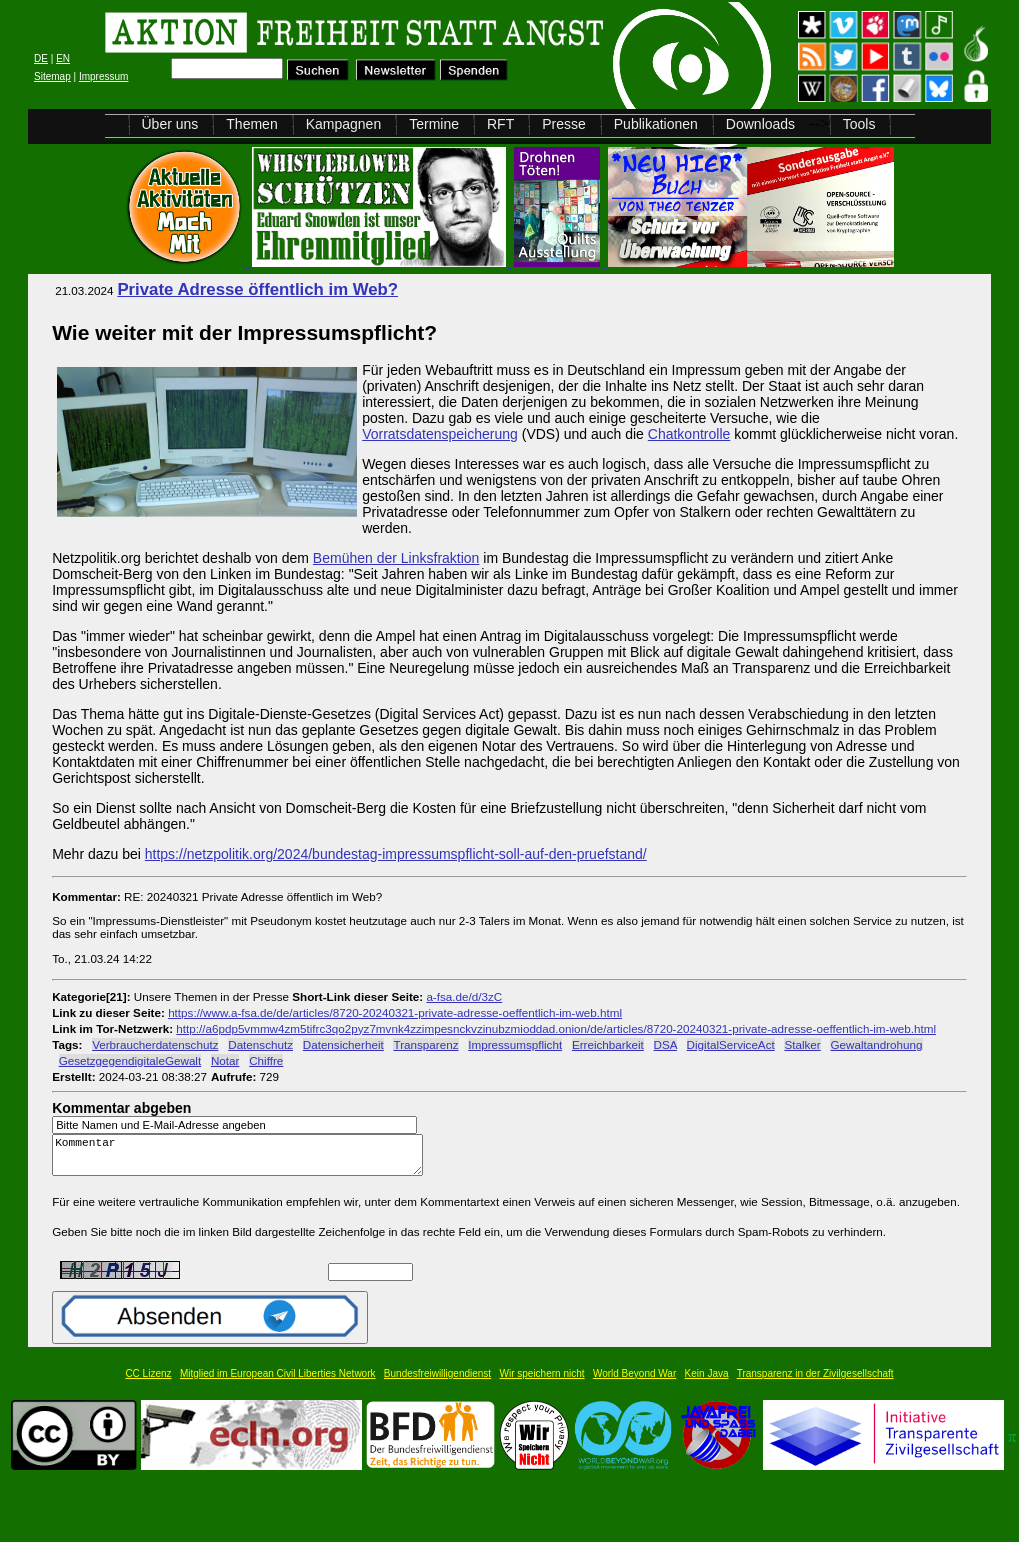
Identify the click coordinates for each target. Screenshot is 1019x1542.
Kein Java (707, 1382)
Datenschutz (260, 1044)
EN (63, 58)
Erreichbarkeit (608, 1044)
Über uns (170, 124)
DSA (665, 1044)
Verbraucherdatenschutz (155, 1044)
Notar (225, 1060)
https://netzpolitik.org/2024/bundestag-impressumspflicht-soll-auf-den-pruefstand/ (396, 854)
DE (41, 58)
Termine (434, 124)
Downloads (760, 124)
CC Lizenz (148, 1382)
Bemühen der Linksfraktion (396, 558)
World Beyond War (634, 1382)
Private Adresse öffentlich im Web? (257, 289)
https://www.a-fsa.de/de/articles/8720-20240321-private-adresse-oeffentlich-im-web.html (395, 1012)
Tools (859, 124)
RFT (500, 124)
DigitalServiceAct (731, 1044)
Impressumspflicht (515, 1044)
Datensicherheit (343, 1044)
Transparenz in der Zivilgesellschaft (815, 1382)
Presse (564, 124)
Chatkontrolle (689, 434)
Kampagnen (344, 124)
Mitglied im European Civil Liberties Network (278, 1382)
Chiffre (266, 1060)
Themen (251, 124)
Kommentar (243, 1159)
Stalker (802, 1044)
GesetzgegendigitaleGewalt (130, 1060)
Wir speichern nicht (542, 1382)
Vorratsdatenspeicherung (440, 434)
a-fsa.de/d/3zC (464, 996)
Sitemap (52, 76)
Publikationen (656, 124)
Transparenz (425, 1044)
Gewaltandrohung (876, 1044)
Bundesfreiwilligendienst (437, 1382)
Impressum (103, 76)
